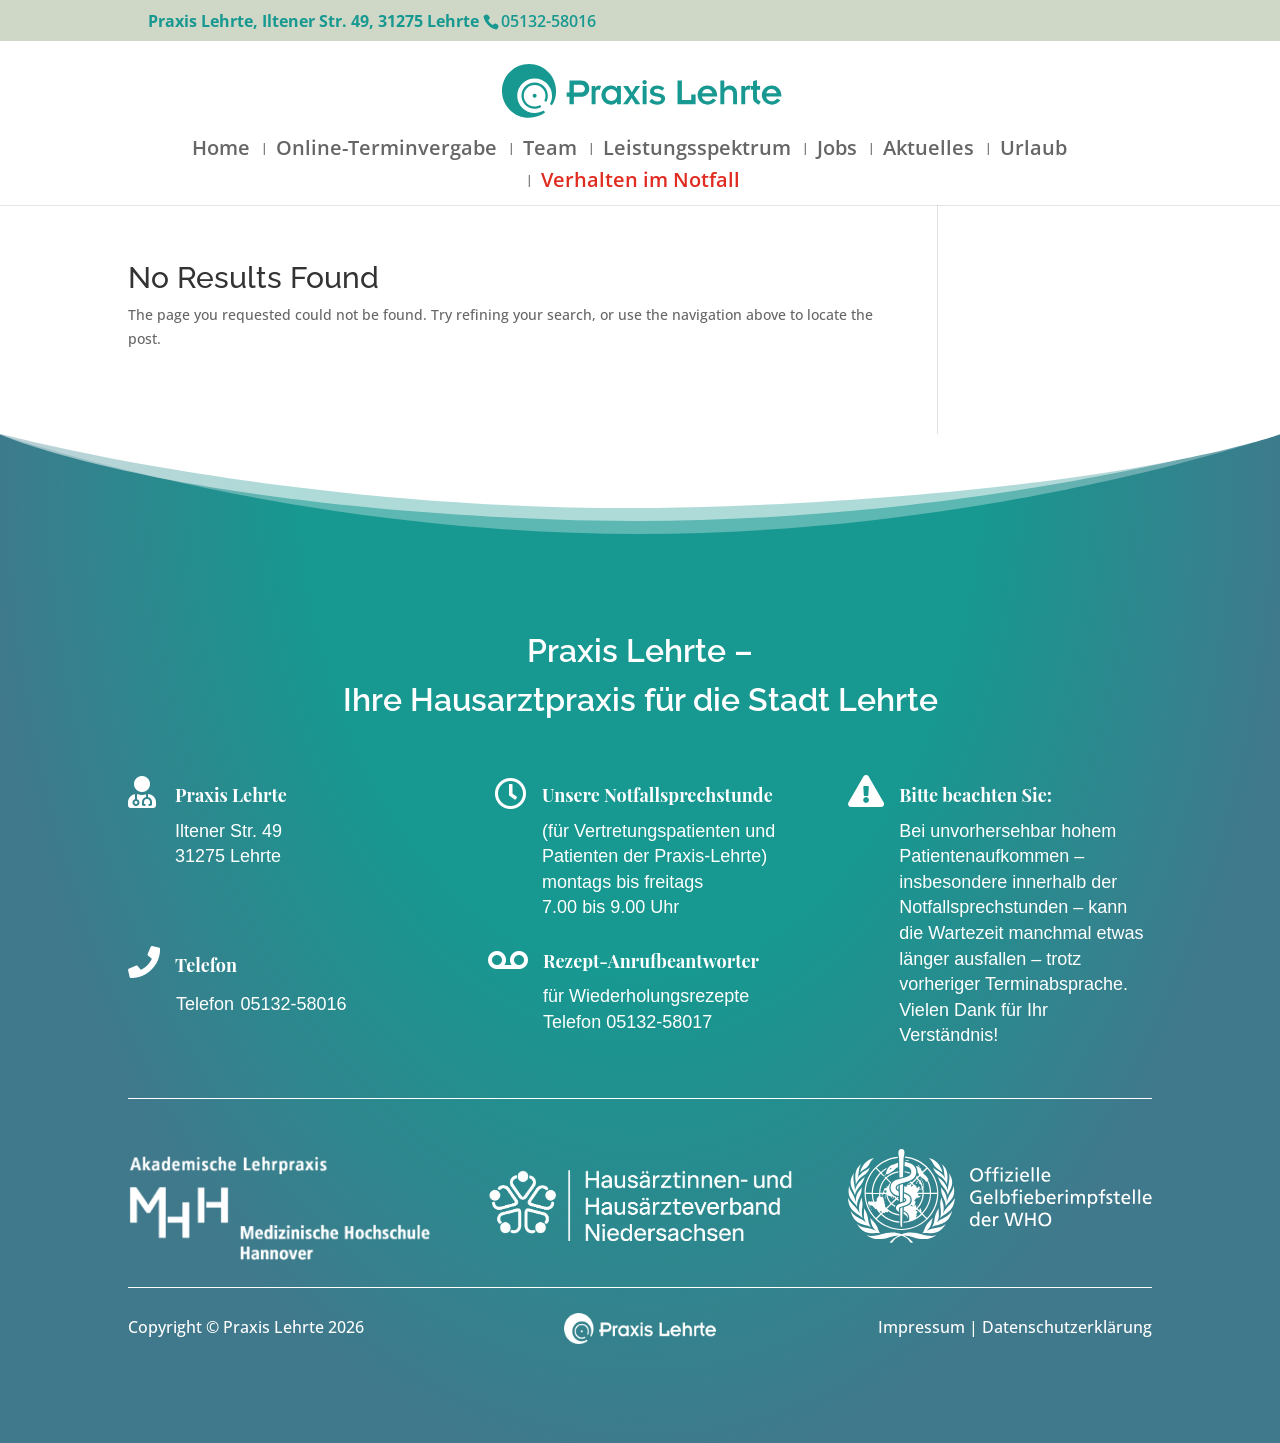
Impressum (923, 1327)
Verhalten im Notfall (640, 183)
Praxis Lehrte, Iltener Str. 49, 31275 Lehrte (313, 21)
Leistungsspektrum (697, 151)
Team (550, 151)
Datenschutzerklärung (1067, 1327)
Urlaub (1033, 151)
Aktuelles (928, 151)
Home (221, 151)
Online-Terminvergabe (386, 151)
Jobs (837, 151)
